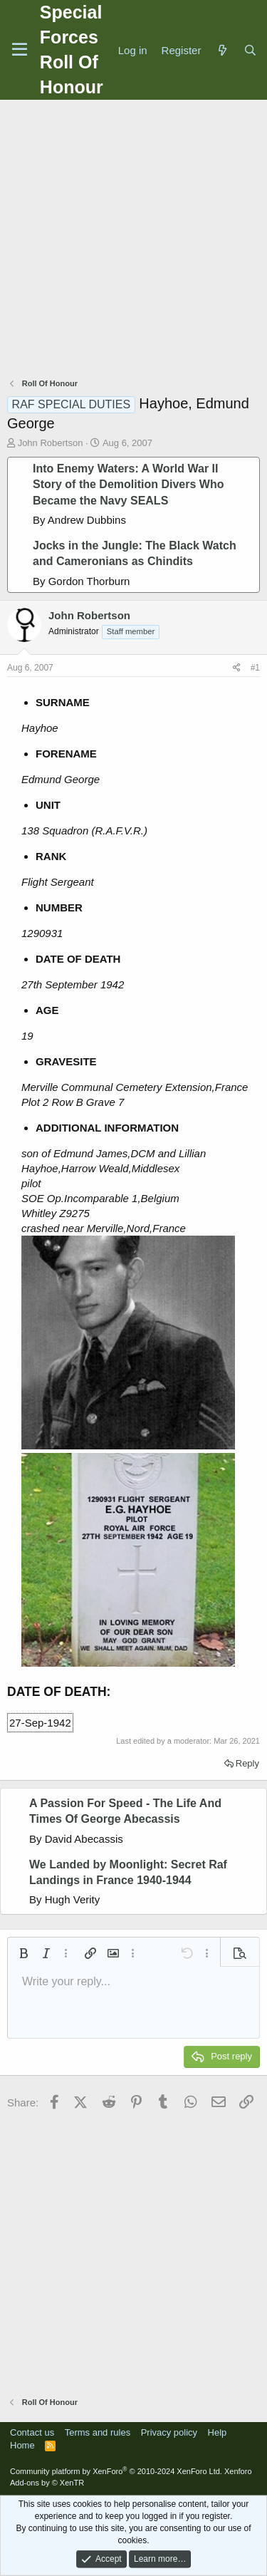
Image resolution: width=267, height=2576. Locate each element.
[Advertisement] (133, 240)
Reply (247, 1763)
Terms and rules (97, 2432)
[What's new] (222, 50)
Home (22, 2445)
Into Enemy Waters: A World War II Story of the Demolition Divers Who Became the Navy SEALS (128, 484)
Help (217, 2432)
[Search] (250, 50)
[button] (23, 1953)
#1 (255, 668)
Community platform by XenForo (116, 2471)
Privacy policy (169, 2432)
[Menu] (19, 50)
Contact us (32, 2432)
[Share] (237, 668)
